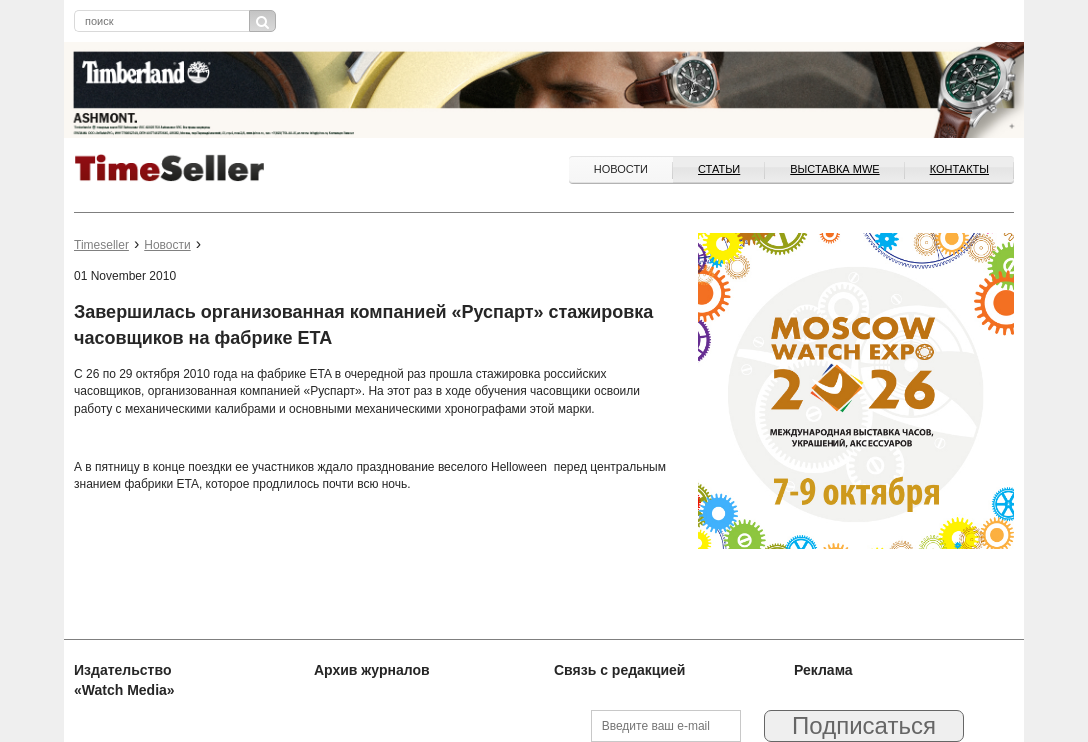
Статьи (719, 169)
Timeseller (101, 245)
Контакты (959, 169)
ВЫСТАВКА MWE (834, 169)
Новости (621, 169)
